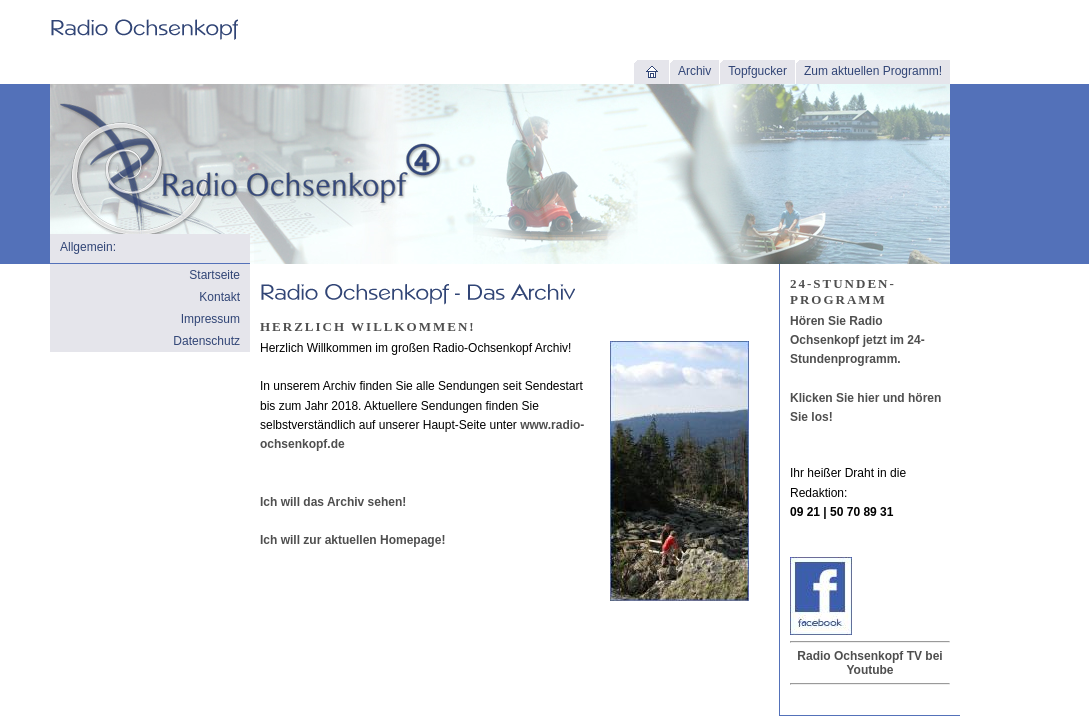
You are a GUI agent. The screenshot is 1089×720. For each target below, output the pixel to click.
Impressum (210, 319)
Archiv (694, 71)
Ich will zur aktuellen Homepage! (352, 540)
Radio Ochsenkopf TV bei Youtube (869, 663)
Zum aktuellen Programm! (873, 71)
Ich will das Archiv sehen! (333, 502)
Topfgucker (757, 71)
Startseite (214, 275)
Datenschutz (206, 341)
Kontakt (219, 297)
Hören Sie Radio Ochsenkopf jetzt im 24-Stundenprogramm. (857, 340)
